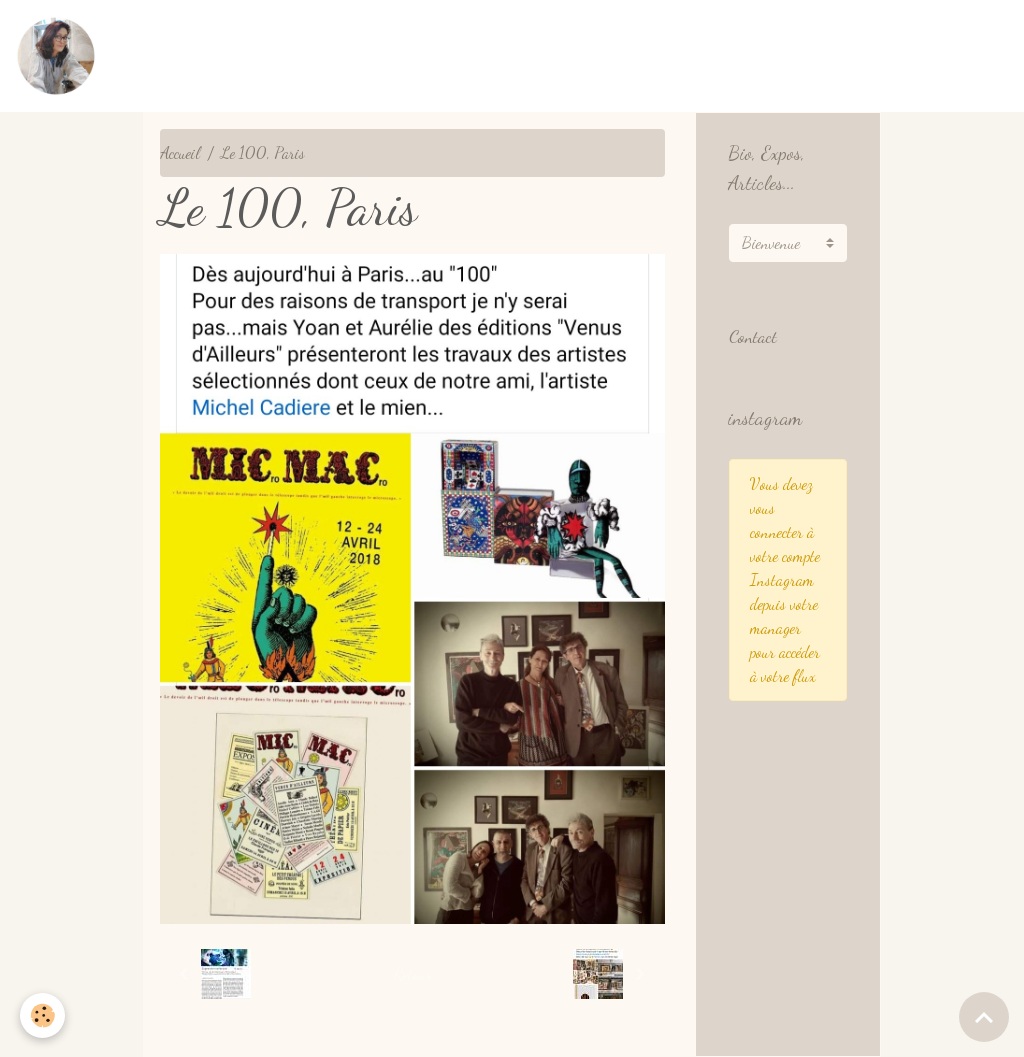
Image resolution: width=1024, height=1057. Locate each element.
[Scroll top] (984, 1017)
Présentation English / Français (771, 55)
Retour (412, 973)
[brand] (60, 56)
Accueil (180, 152)
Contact (753, 336)
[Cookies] (42, 1015)
